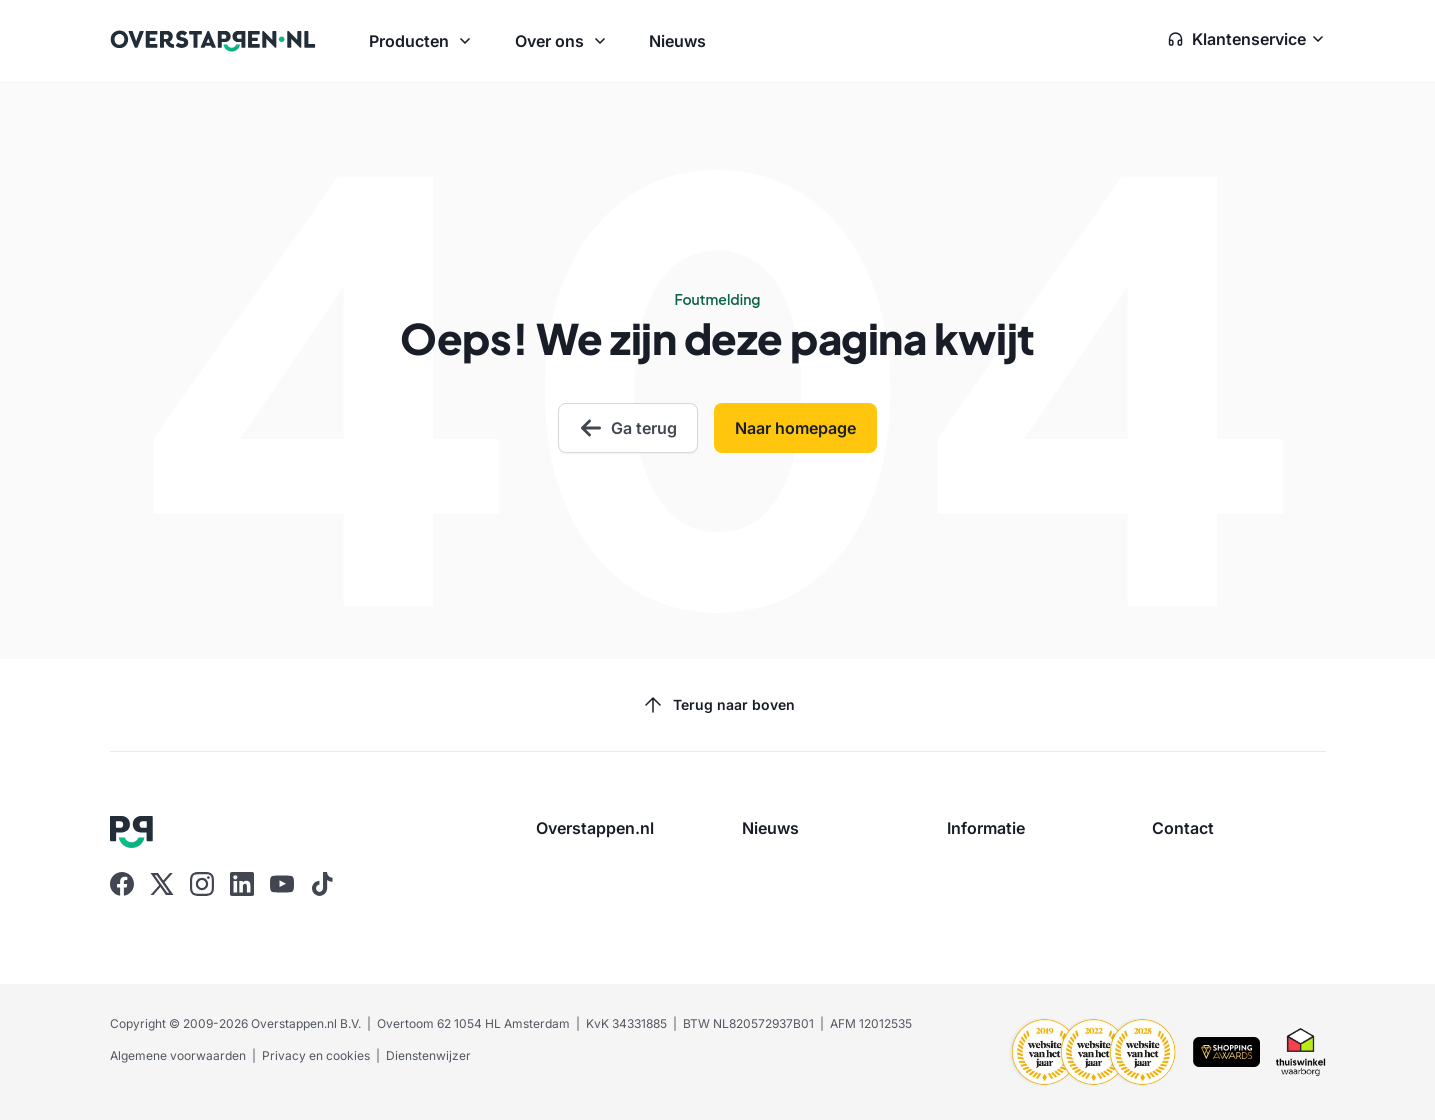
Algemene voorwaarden (178, 1055)
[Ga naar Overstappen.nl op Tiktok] (322, 884)
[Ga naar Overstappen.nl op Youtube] (282, 884)
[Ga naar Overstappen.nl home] (213, 41)
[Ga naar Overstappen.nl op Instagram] (202, 884)
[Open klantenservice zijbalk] (1246, 41)
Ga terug (628, 428)
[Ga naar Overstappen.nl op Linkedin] (242, 884)
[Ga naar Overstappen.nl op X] (162, 884)
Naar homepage (795, 428)
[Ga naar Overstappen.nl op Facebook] (122, 884)
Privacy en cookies (316, 1055)
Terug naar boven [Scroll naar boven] (718, 705)
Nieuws (677, 41)
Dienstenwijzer (428, 1055)
